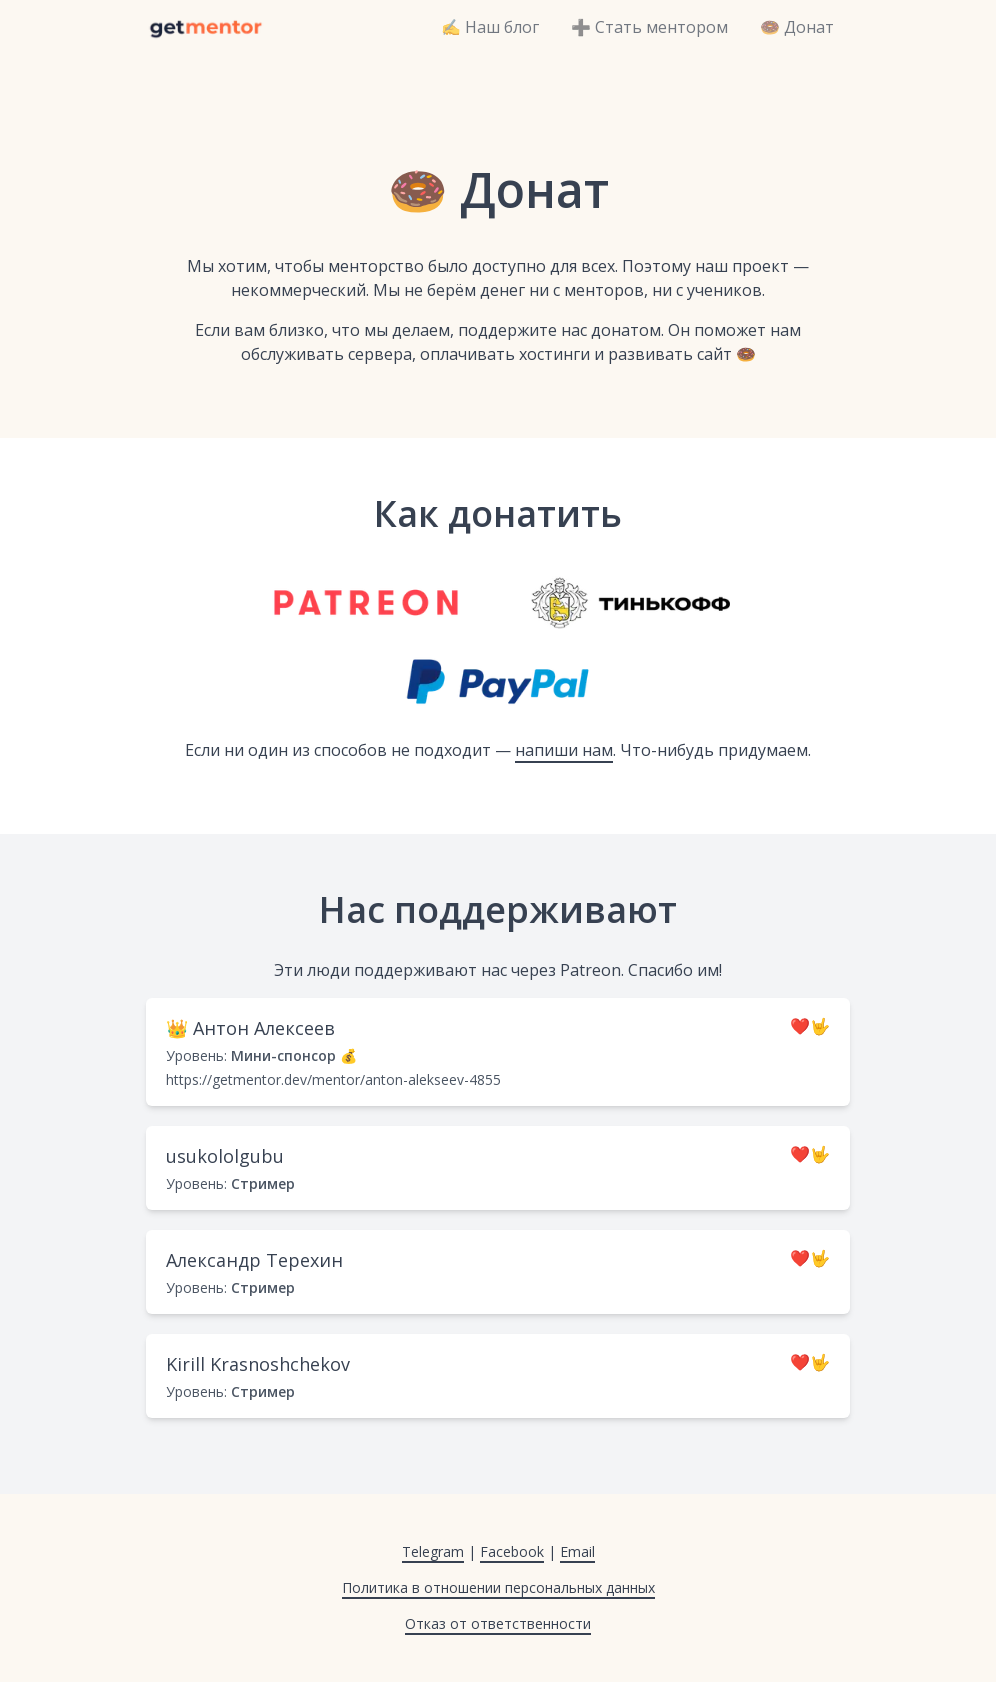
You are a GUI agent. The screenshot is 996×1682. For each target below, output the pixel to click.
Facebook (512, 1551)
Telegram (433, 1551)
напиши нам (564, 750)
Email (577, 1551)
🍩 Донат (797, 27)
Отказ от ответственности (498, 1623)
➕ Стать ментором (649, 27)
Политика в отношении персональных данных (498, 1587)
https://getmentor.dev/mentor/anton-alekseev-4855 (333, 1079)
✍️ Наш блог (490, 27)
